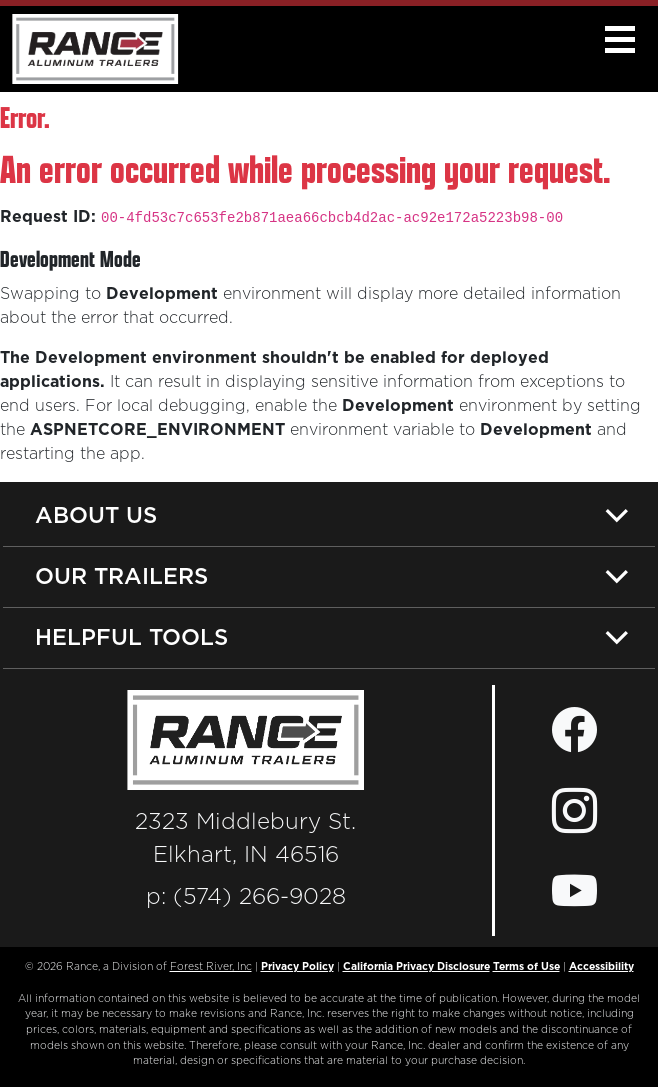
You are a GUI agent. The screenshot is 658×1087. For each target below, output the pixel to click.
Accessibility (601, 967)
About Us (96, 514)
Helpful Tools (131, 636)
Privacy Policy (297, 967)
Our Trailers (121, 575)
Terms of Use (526, 967)
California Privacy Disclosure (416, 967)
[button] (619, 39)
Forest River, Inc (211, 967)
